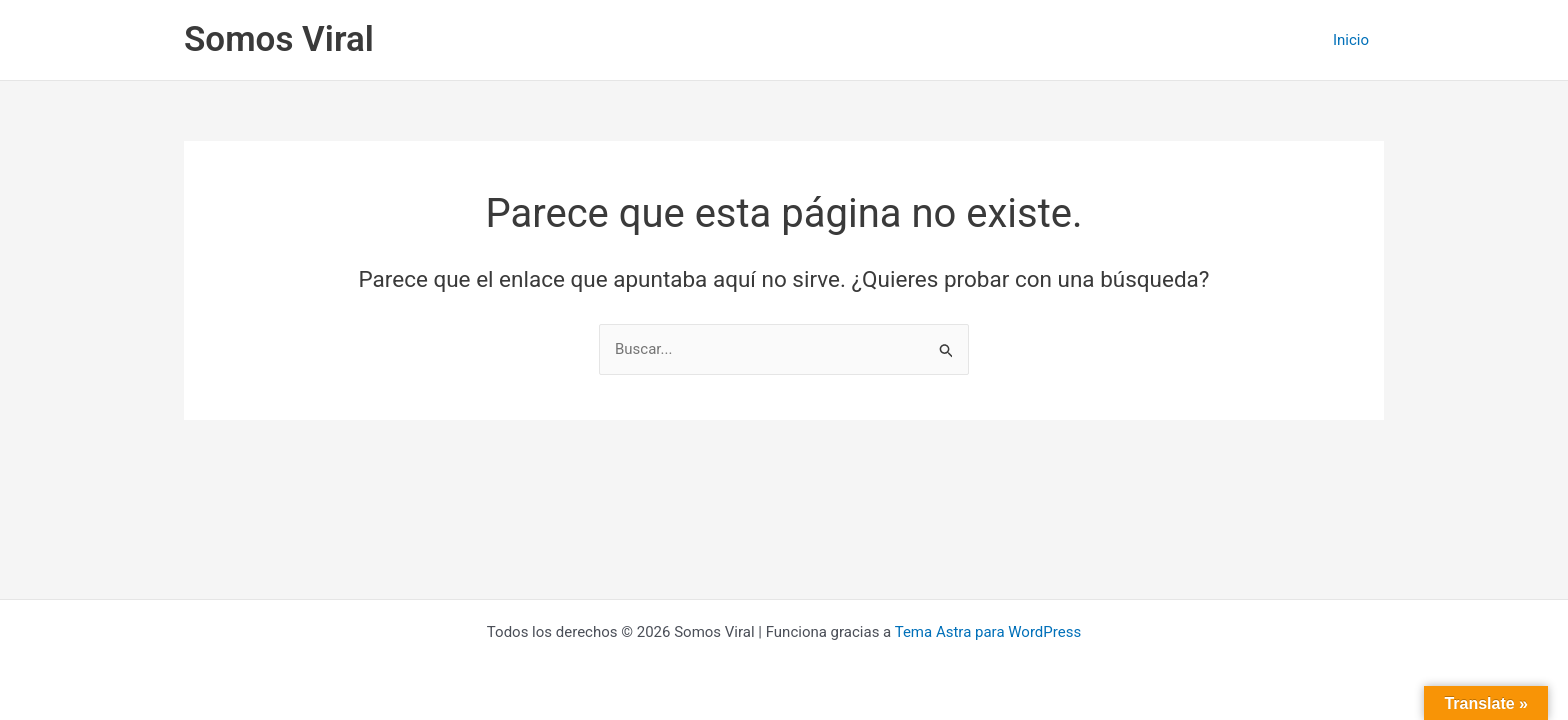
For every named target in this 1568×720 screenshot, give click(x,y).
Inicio (1351, 40)
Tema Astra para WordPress (988, 632)
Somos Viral (279, 39)
